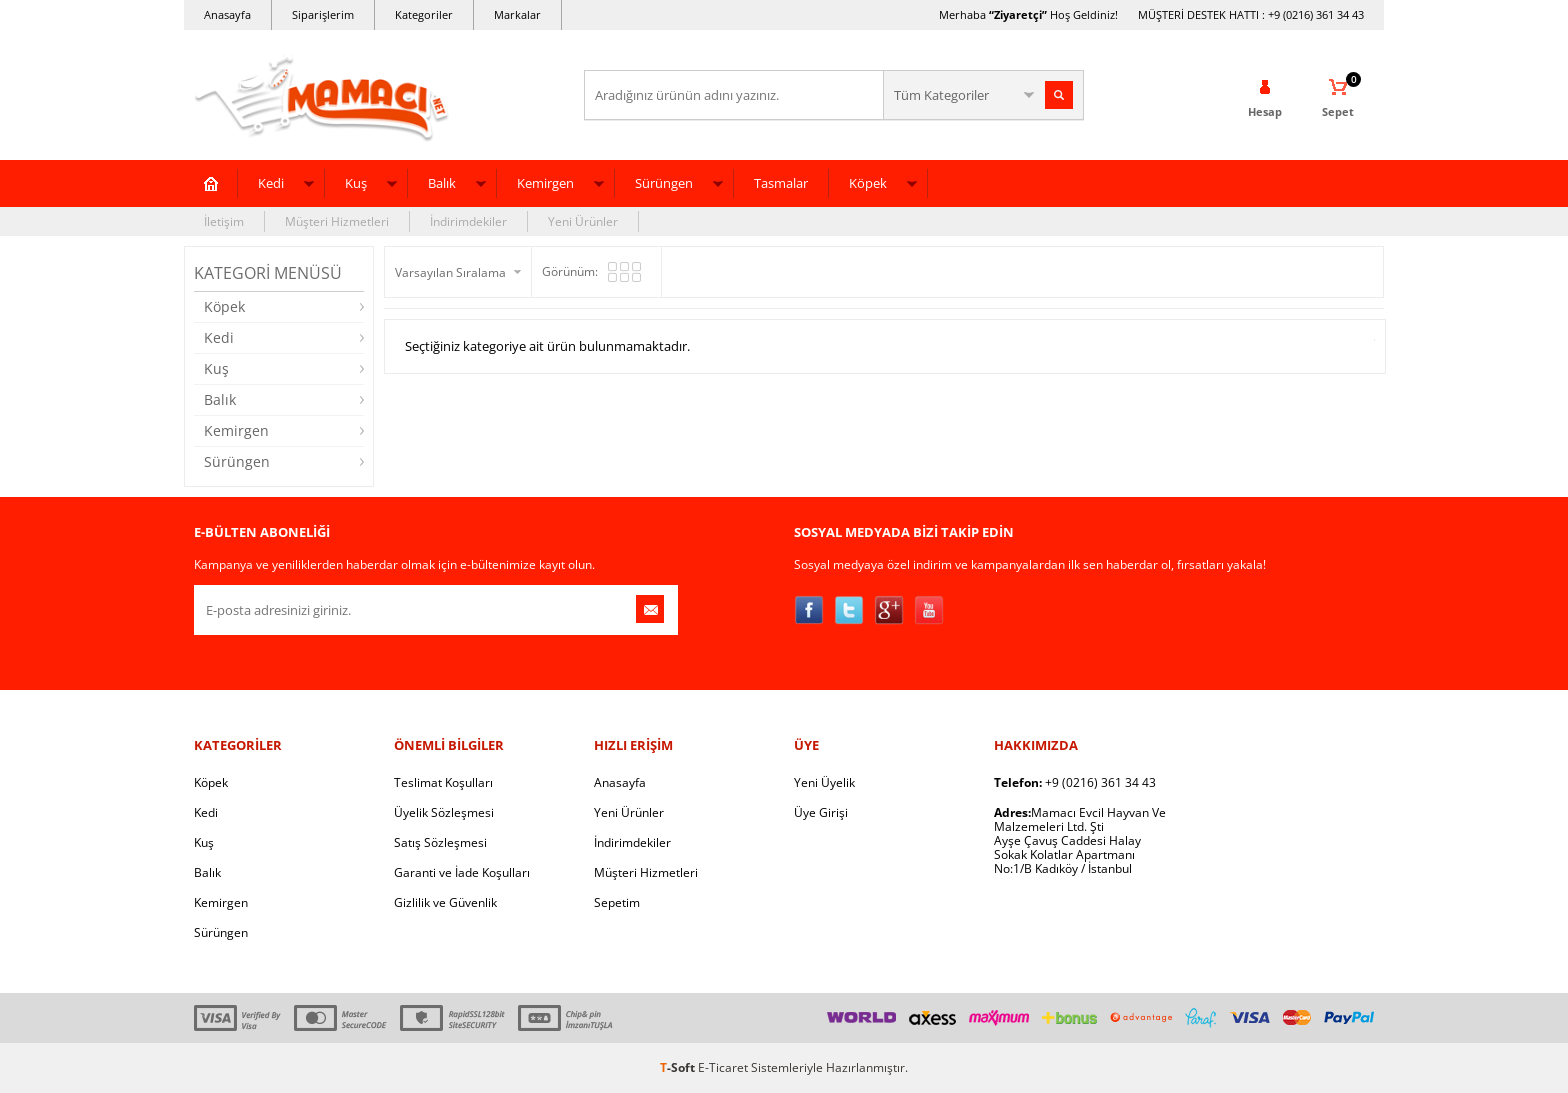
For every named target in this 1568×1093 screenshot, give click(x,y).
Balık (442, 183)
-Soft (679, 1067)
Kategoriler (424, 14)
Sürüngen (664, 183)
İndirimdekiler (468, 221)
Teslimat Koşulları (443, 782)
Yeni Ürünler (583, 221)
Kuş (356, 183)
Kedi (271, 183)
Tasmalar (781, 183)
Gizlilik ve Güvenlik (445, 902)
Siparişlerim (323, 14)
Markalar (517, 14)
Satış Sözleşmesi (440, 842)
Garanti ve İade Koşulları (462, 872)
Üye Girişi (821, 812)
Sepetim (617, 902)
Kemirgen (545, 183)
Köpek (868, 183)
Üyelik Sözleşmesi (444, 812)
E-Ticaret (723, 1067)
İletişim (224, 221)
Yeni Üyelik (824, 782)
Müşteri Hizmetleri (337, 221)
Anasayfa (227, 14)
